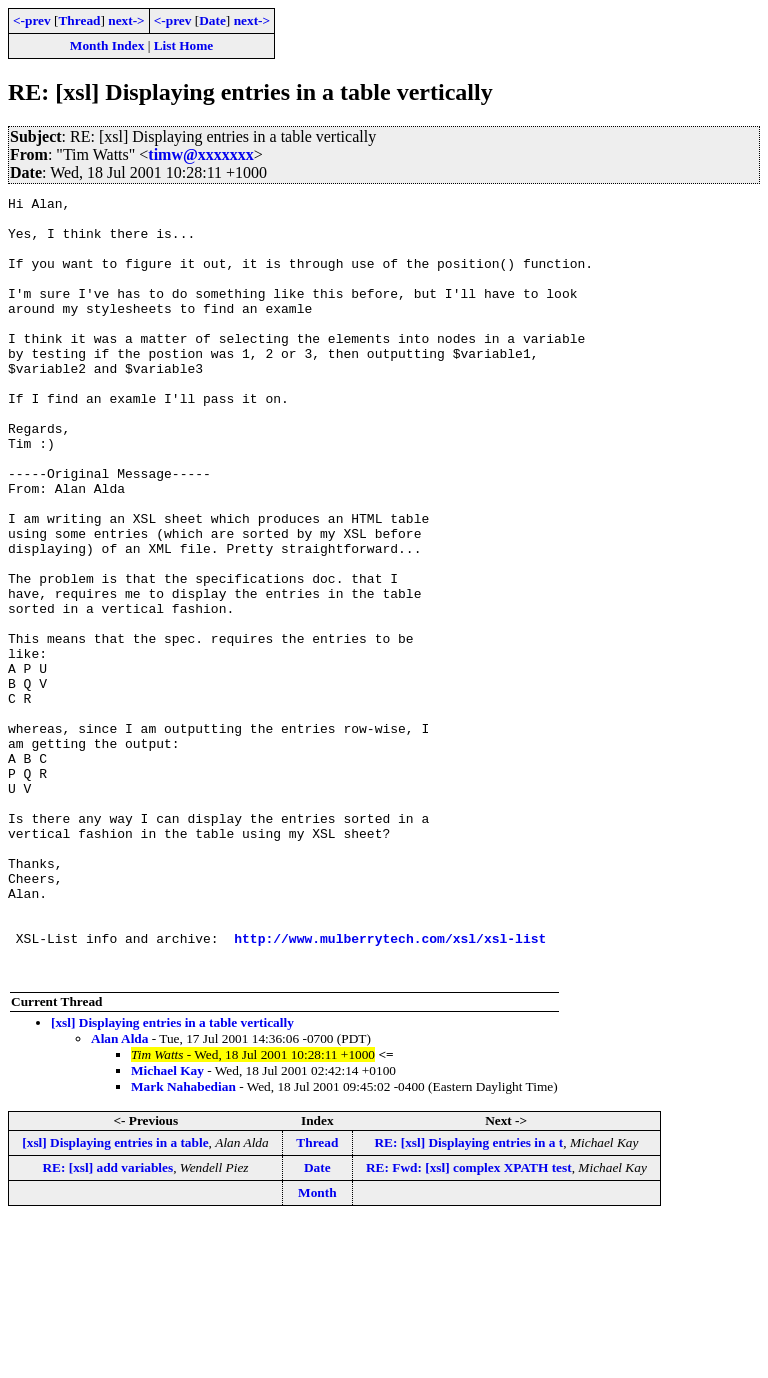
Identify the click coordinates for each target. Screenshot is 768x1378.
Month (317, 1348)
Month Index (107, 45)
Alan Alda (119, 1194)
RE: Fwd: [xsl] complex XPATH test (469, 1323)
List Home (184, 45)
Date (212, 20)
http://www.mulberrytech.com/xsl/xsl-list (390, 1088)
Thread (79, 20)
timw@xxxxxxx (201, 154)
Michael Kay (167, 1226)
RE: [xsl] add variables (107, 1323)
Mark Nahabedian (183, 1242)
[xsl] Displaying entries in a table (115, 1298)
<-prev (32, 20)
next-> (126, 20)
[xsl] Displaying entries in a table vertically (172, 1178)
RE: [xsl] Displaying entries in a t (468, 1298)
